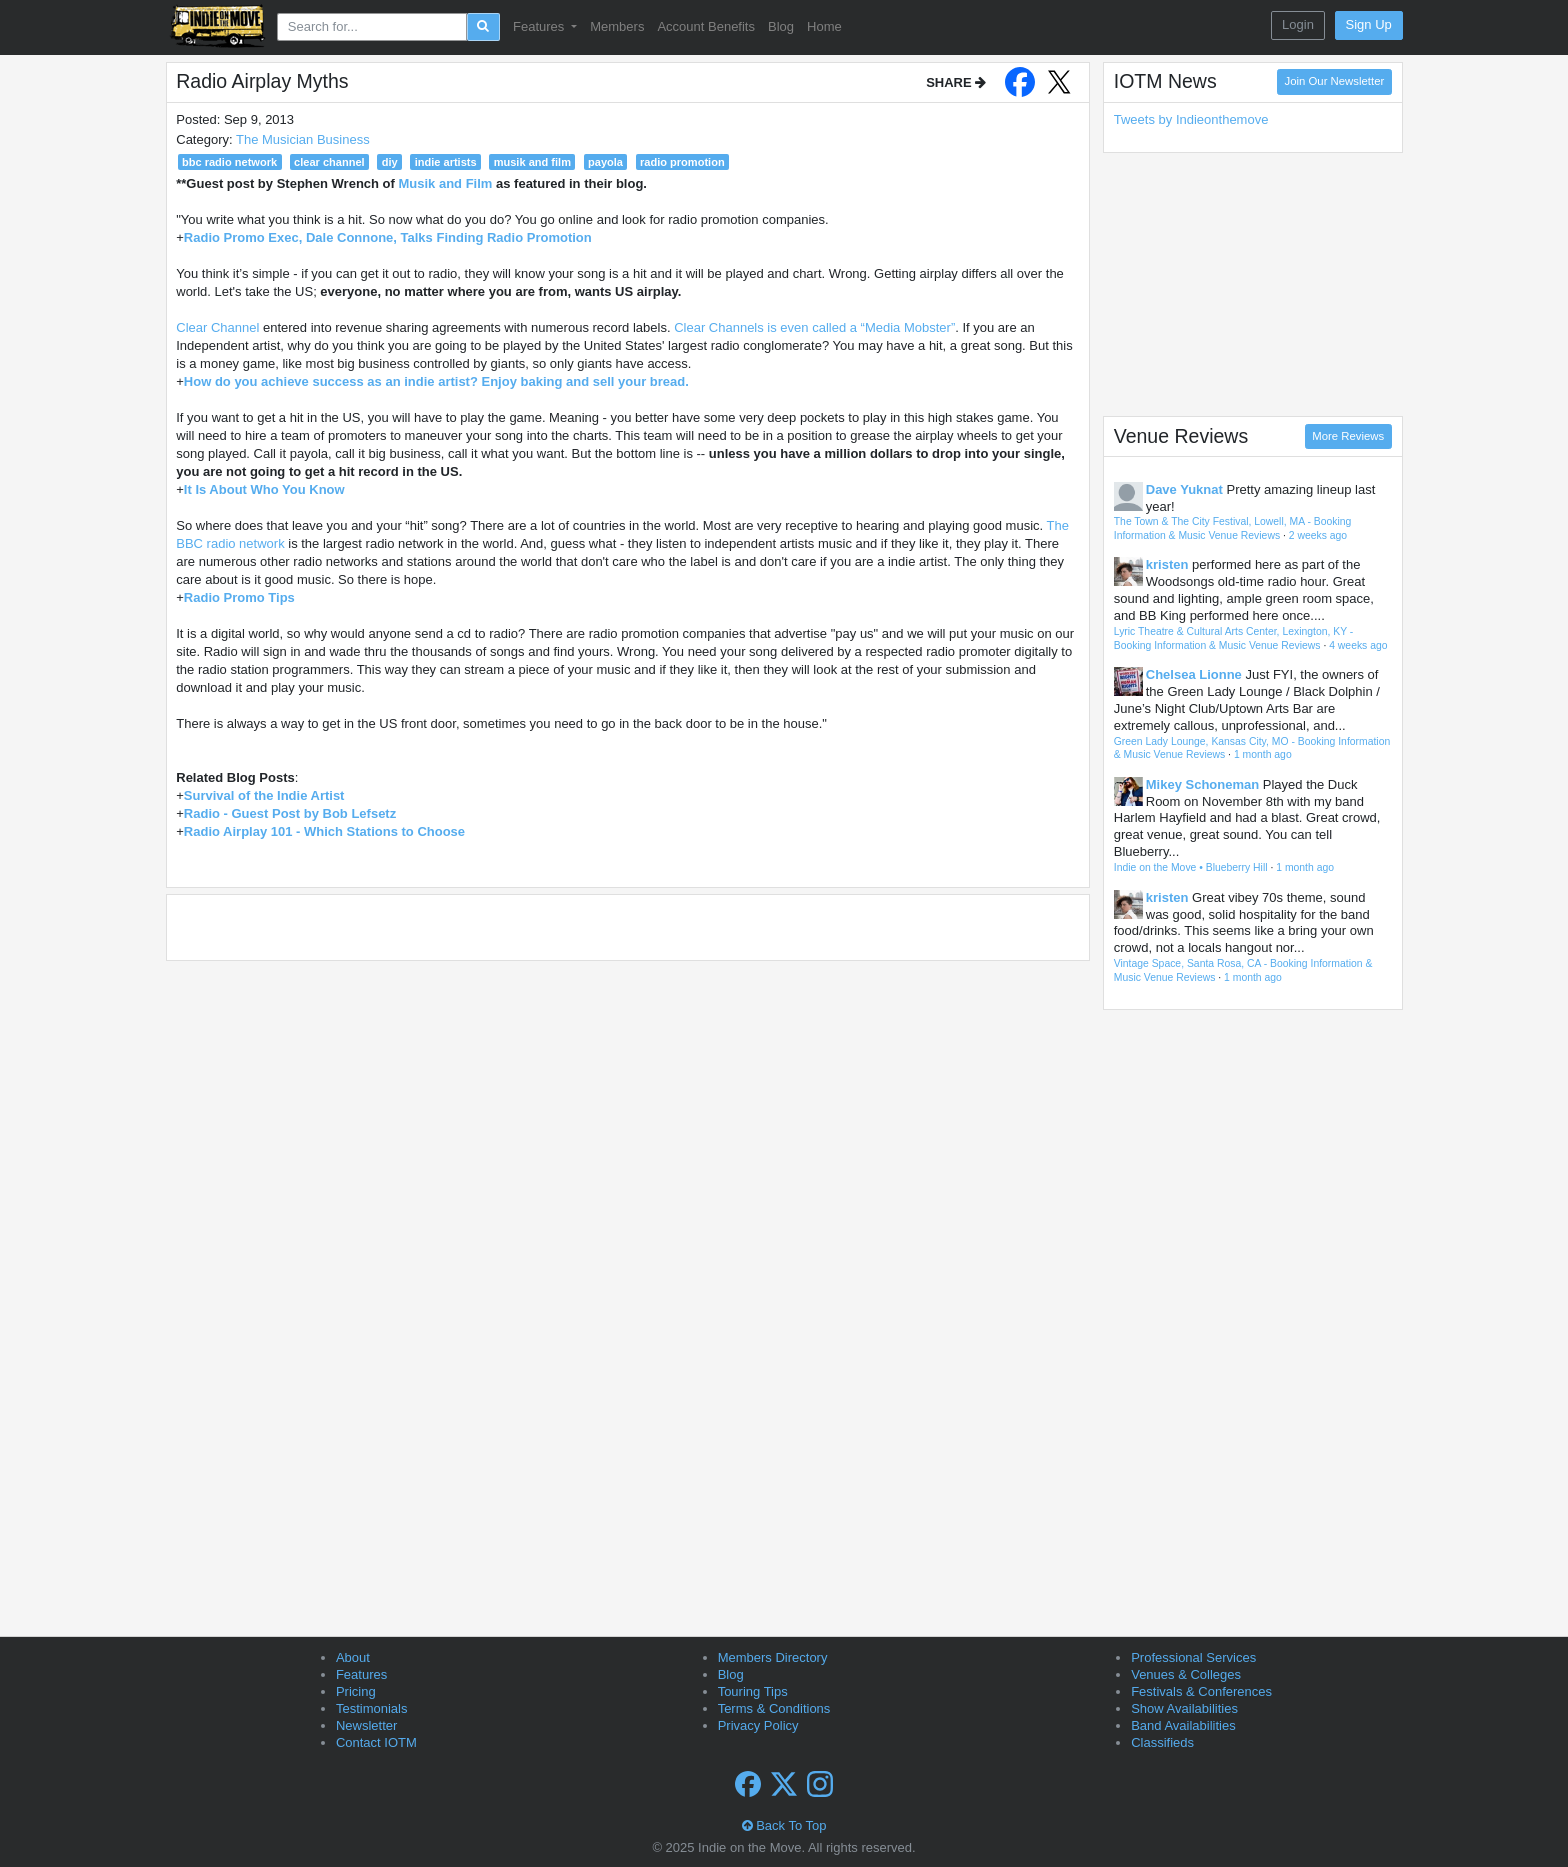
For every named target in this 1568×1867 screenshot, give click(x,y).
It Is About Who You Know (264, 489)
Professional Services (1193, 1657)
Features (361, 1674)
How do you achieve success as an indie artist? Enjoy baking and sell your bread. (436, 381)
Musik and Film (445, 183)
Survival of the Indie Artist (264, 795)
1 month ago (1263, 754)
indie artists (446, 162)
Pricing (356, 1691)
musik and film (532, 162)
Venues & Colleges (1186, 1674)
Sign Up (1369, 24)
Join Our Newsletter (1335, 81)
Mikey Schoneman (1202, 784)
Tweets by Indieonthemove (1191, 119)
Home (824, 26)
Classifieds (1162, 1742)
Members (617, 26)
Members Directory (773, 1657)
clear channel (329, 162)
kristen (1167, 564)
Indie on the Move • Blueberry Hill (1191, 867)
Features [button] (540, 26)
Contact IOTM (376, 1742)
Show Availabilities (1184, 1708)
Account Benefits (706, 26)
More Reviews (1348, 436)
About (353, 1657)
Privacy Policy (758, 1725)
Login (1298, 24)
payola (605, 162)
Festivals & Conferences (1201, 1691)
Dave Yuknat (1184, 489)
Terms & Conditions (774, 1708)
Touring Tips (753, 1691)
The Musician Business (303, 139)
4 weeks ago (1358, 645)
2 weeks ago (1318, 535)
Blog (781, 26)
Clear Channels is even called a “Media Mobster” (814, 327)
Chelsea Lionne (1194, 674)
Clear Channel (217, 327)
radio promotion (682, 162)
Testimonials (372, 1708)
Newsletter (366, 1725)
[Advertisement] (1253, 284)
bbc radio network (229, 162)
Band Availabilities (1183, 1725)
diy (390, 162)
